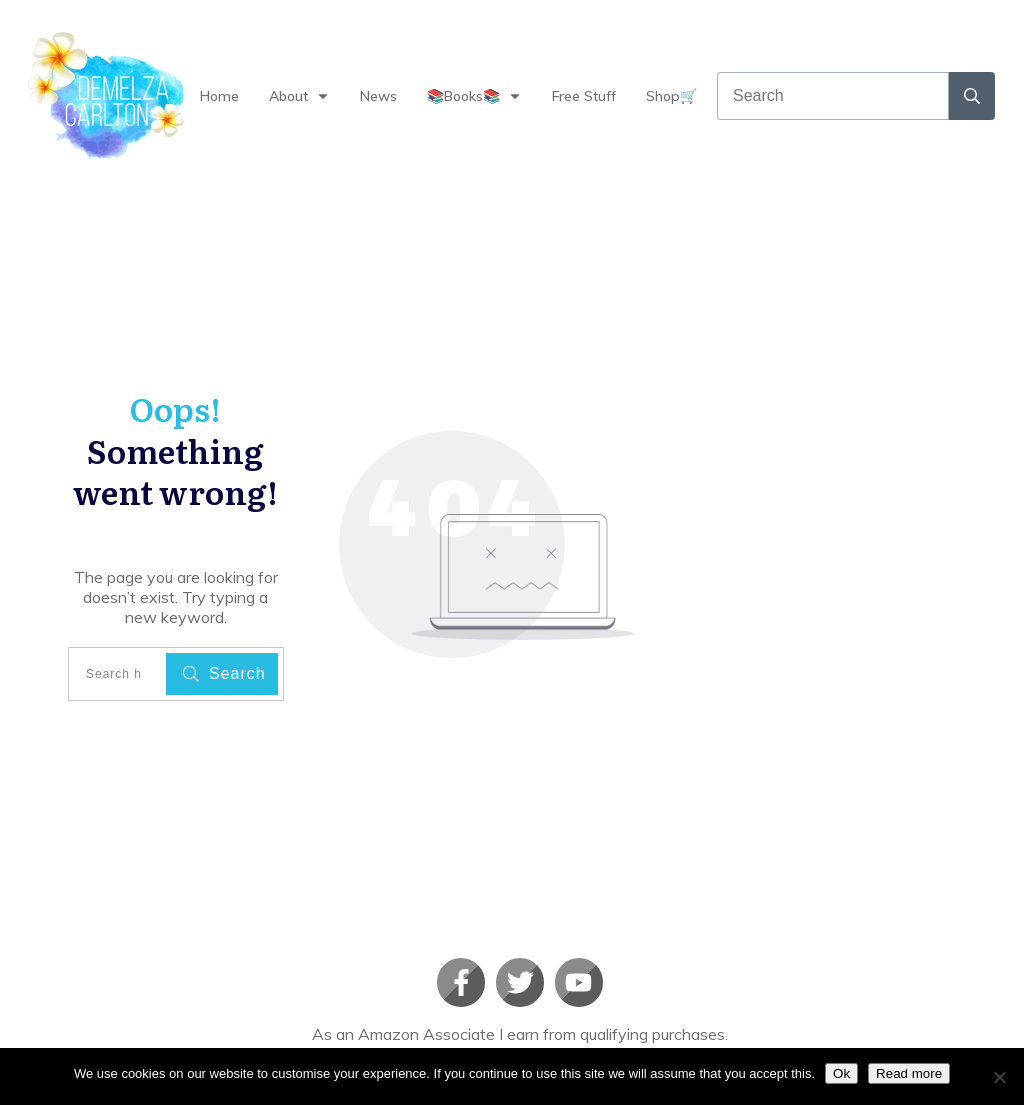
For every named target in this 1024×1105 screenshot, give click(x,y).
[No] (999, 1077)
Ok (841, 1073)
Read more (909, 1073)
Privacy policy (596, 1046)
